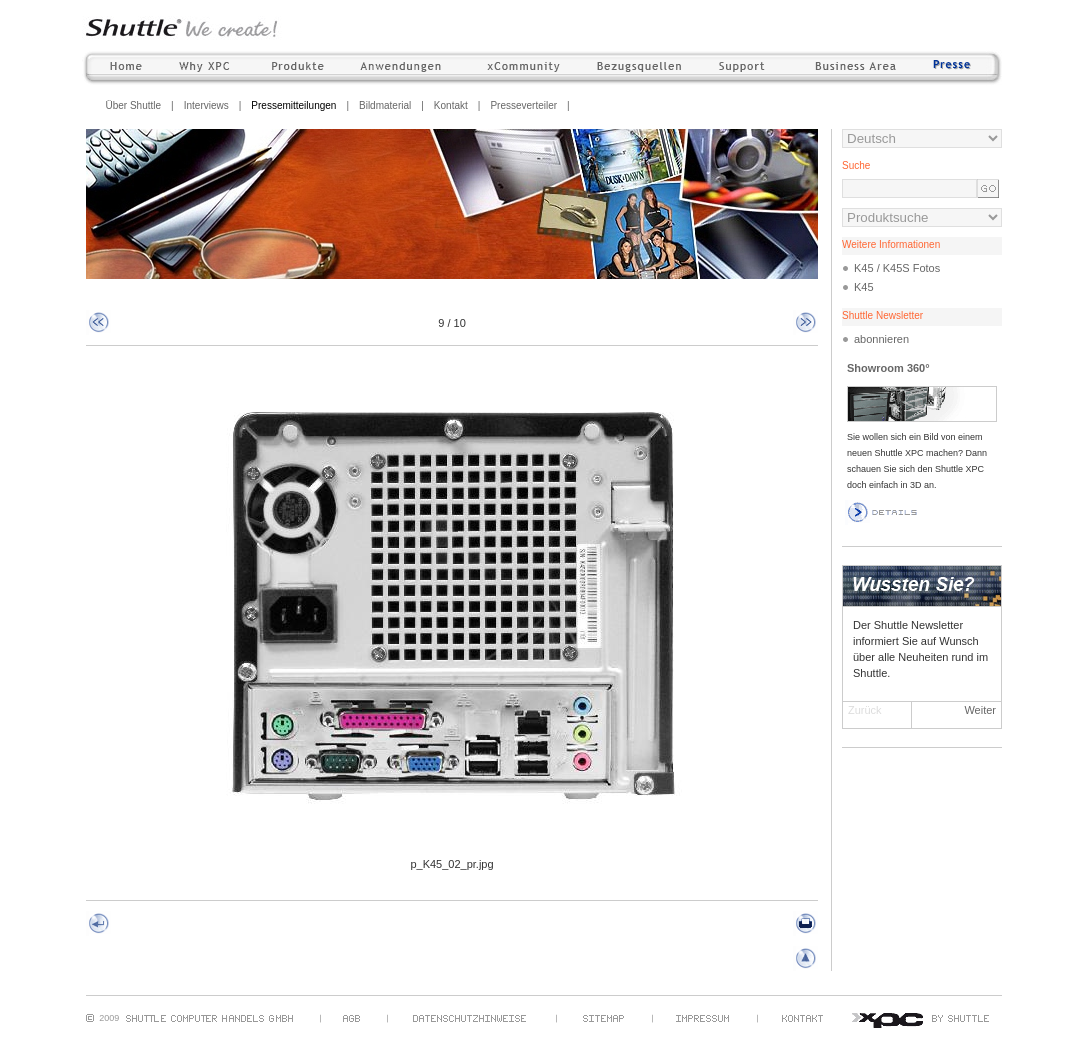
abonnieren (881, 339)
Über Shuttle (134, 105)
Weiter (980, 710)
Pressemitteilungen (293, 105)
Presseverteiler (523, 105)
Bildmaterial (385, 105)
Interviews (206, 105)
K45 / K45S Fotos (897, 268)
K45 (864, 287)
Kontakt (451, 105)
